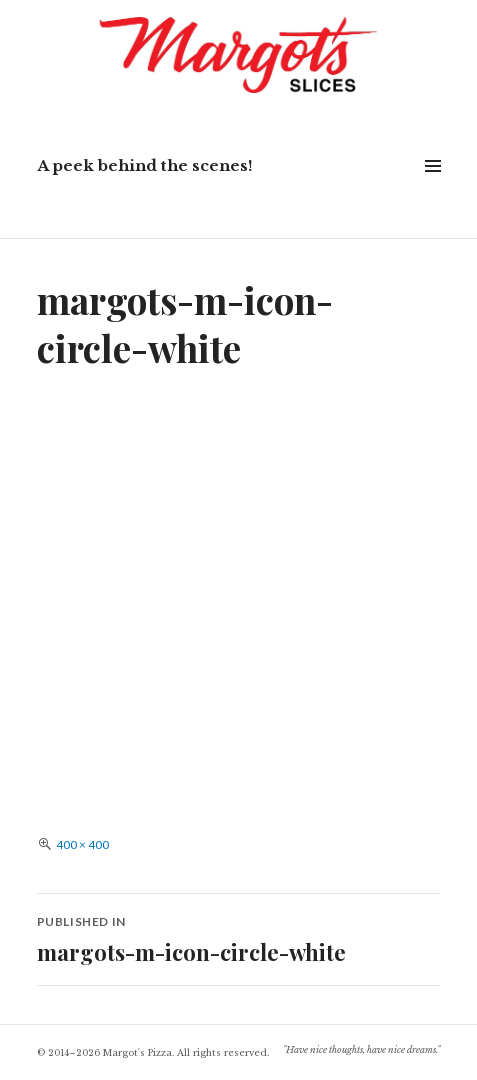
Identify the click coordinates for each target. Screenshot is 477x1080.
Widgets (432, 188)
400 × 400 (82, 844)
